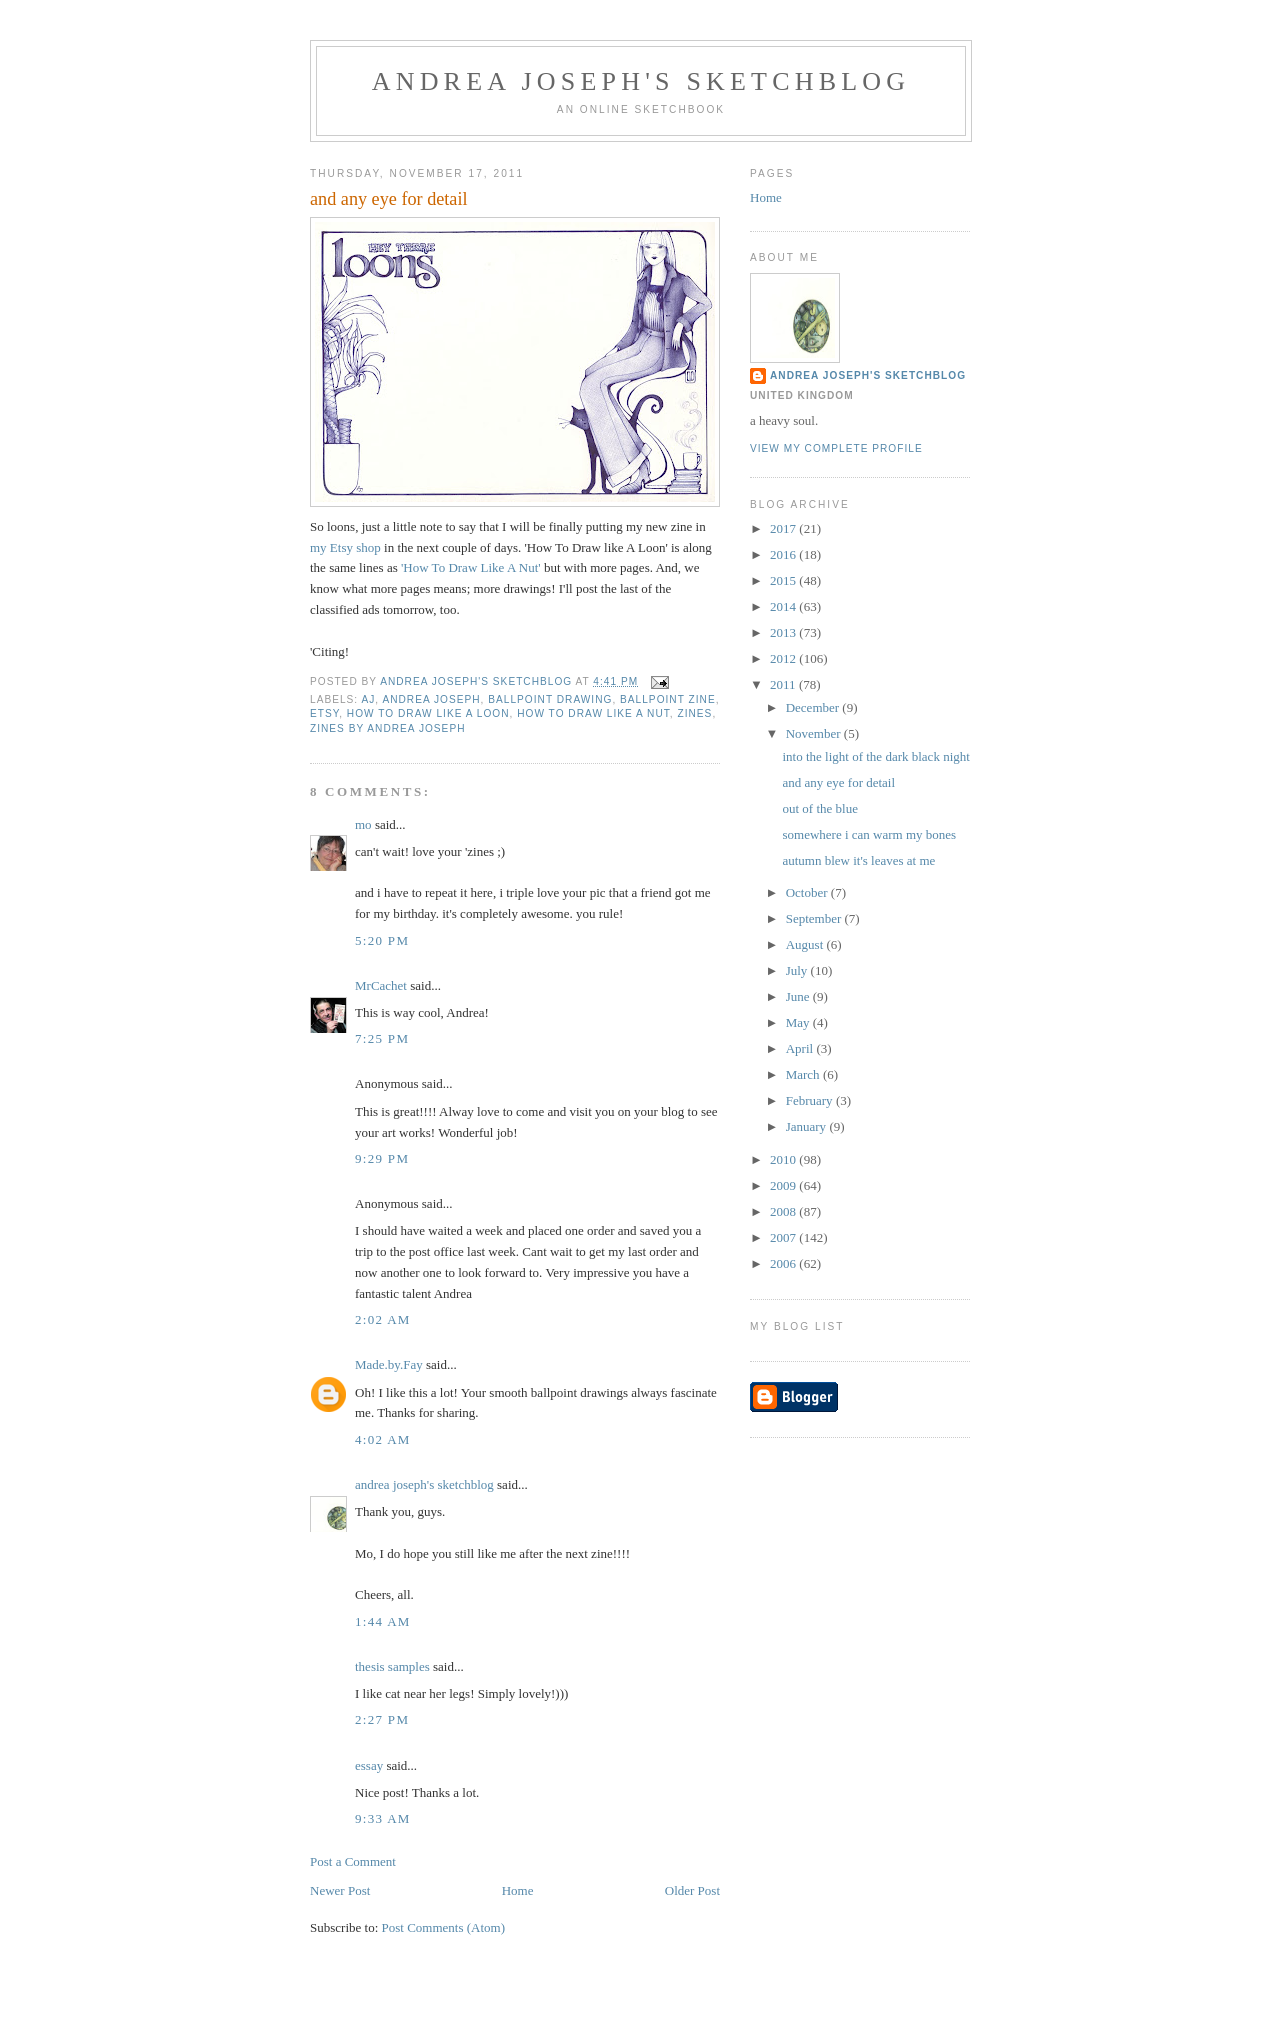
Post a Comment (353, 1861)
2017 (784, 528)
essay (369, 1765)
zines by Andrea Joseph (387, 728)
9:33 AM (383, 1818)
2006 (784, 1263)
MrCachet (381, 985)
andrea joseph (431, 699)
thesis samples (392, 1666)
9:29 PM (382, 1158)
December (814, 707)
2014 (784, 606)
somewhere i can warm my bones (869, 834)
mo (363, 824)
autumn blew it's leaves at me (858, 860)
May (799, 1022)
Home (518, 1890)
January (808, 1126)
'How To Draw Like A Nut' (472, 567)
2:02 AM (383, 1319)
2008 (784, 1211)
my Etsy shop (345, 547)
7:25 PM (382, 1038)
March (804, 1074)
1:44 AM (383, 1621)
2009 (784, 1185)
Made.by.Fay (389, 1364)
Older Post (692, 1890)
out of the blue (819, 808)
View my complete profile (836, 448)
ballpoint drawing (550, 699)
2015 (784, 580)
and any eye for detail (838, 782)
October (808, 892)
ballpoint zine (668, 699)
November (815, 733)
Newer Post (340, 1890)
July (798, 970)
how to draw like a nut (593, 713)
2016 (784, 554)
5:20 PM (382, 940)
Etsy (324, 713)
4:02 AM (383, 1439)
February (811, 1100)
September (815, 918)
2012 (784, 658)
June (799, 996)
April (801, 1048)
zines (694, 713)
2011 (784, 684)
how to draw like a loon (428, 713)
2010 (784, 1159)
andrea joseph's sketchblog (641, 81)
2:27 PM (382, 1719)
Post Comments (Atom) (444, 1927)
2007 (784, 1237)
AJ (368, 699)
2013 (784, 632)
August (806, 944)
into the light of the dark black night (875, 756)
